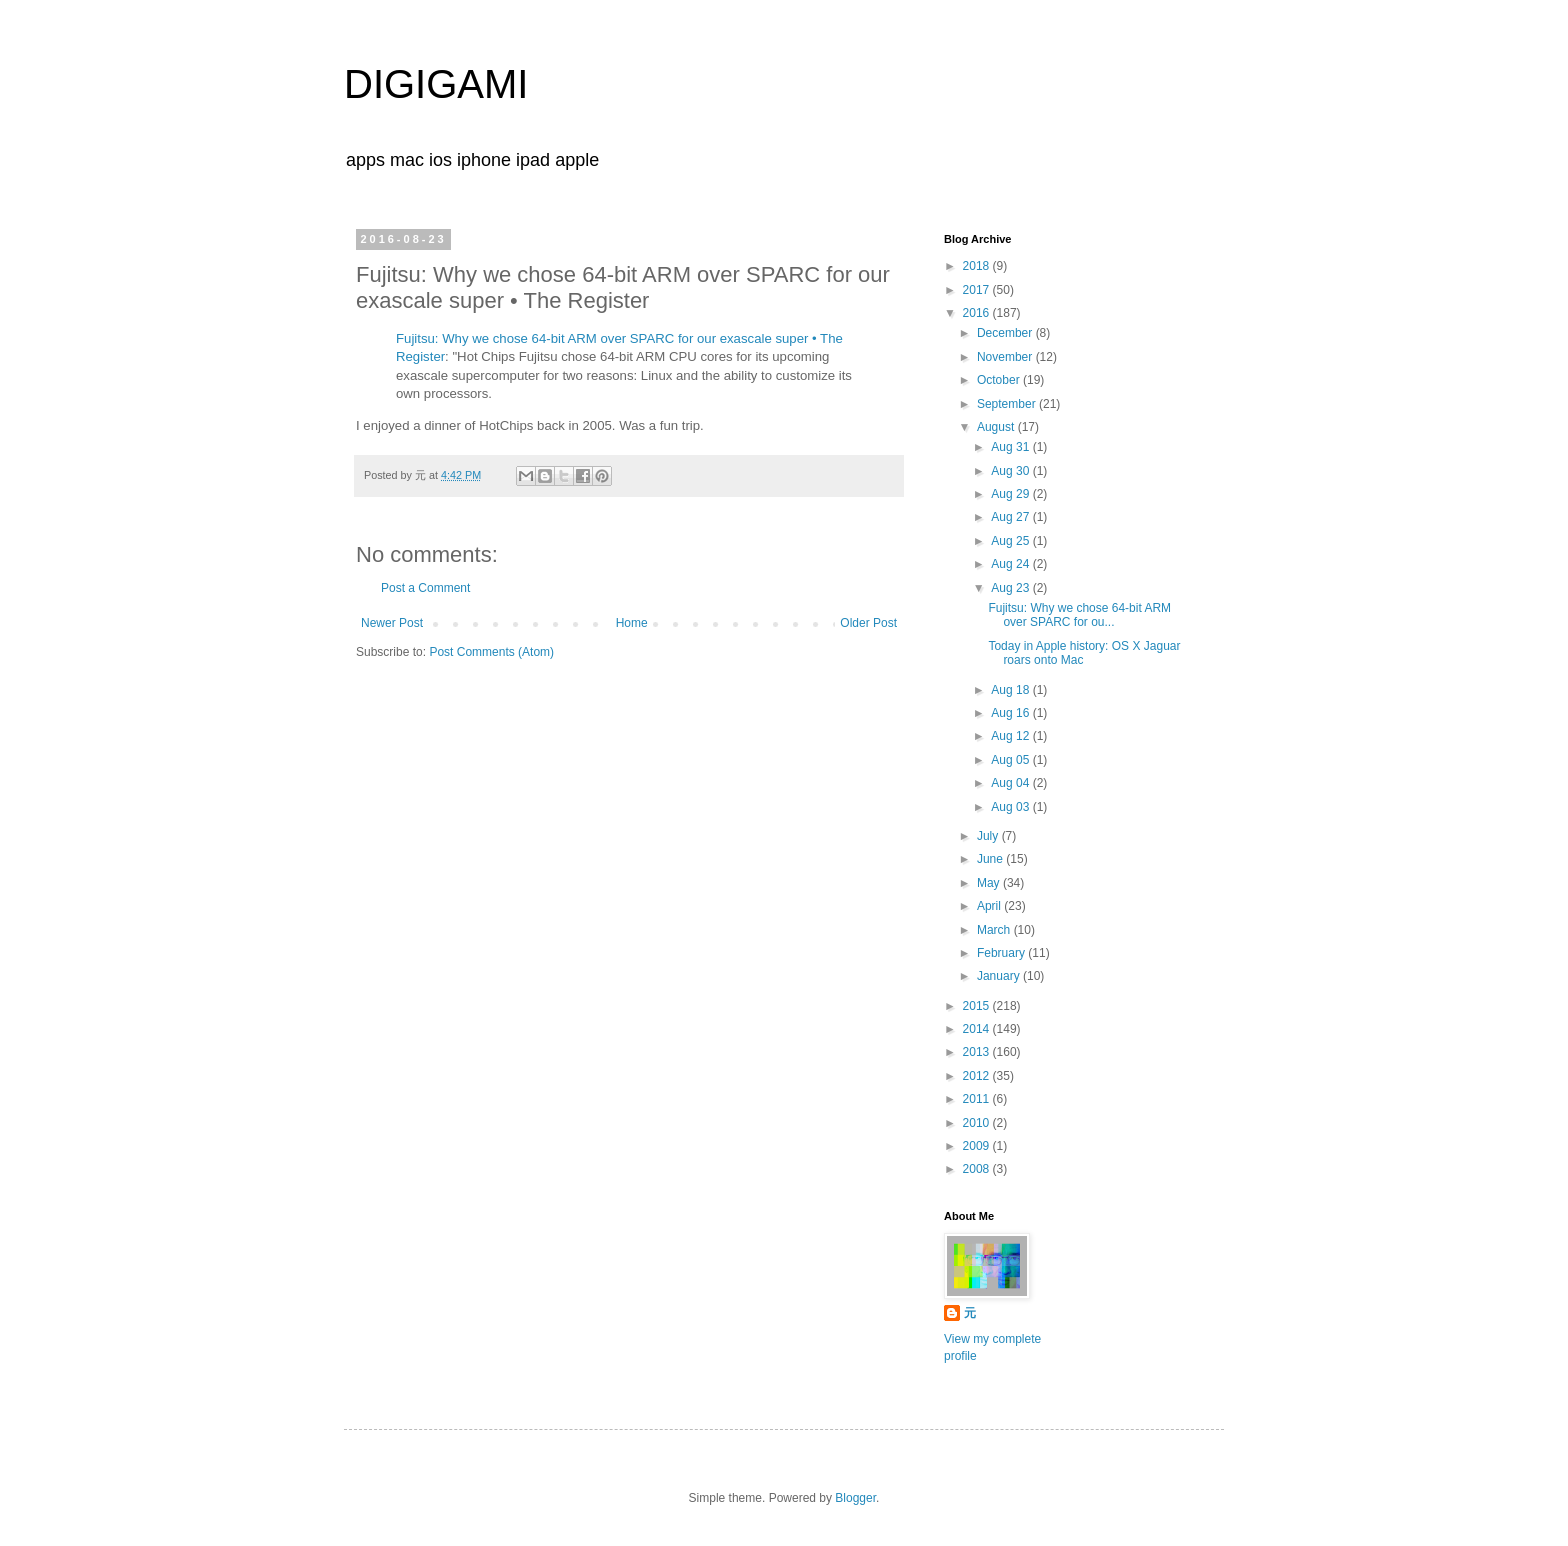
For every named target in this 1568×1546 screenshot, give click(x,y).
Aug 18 (1011, 690)
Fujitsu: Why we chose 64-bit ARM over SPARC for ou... (1079, 615)
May (990, 883)
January (1000, 976)
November (1006, 357)
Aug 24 (1011, 564)
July (989, 836)
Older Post (868, 623)
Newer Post (392, 623)
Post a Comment (425, 588)
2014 (978, 1029)
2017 (978, 290)
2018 (978, 266)
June (991, 859)
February (1002, 953)
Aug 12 (1011, 736)
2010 (978, 1123)
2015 (978, 1006)
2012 (978, 1076)
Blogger (855, 1498)
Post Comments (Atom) (491, 652)
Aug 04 (1011, 783)
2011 (978, 1099)
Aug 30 (1011, 471)
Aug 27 (1011, 517)
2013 (978, 1052)
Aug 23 (1011, 588)
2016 (978, 313)
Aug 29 (1011, 494)
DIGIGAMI (436, 84)
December (1006, 333)
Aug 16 (1011, 713)
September (1008, 404)
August (997, 427)
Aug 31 (1011, 447)
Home (632, 623)
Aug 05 (1011, 760)
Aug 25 (1011, 541)
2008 (978, 1169)
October (1000, 380)
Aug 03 (1011, 807)
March (995, 930)
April (990, 906)
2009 (978, 1146)
